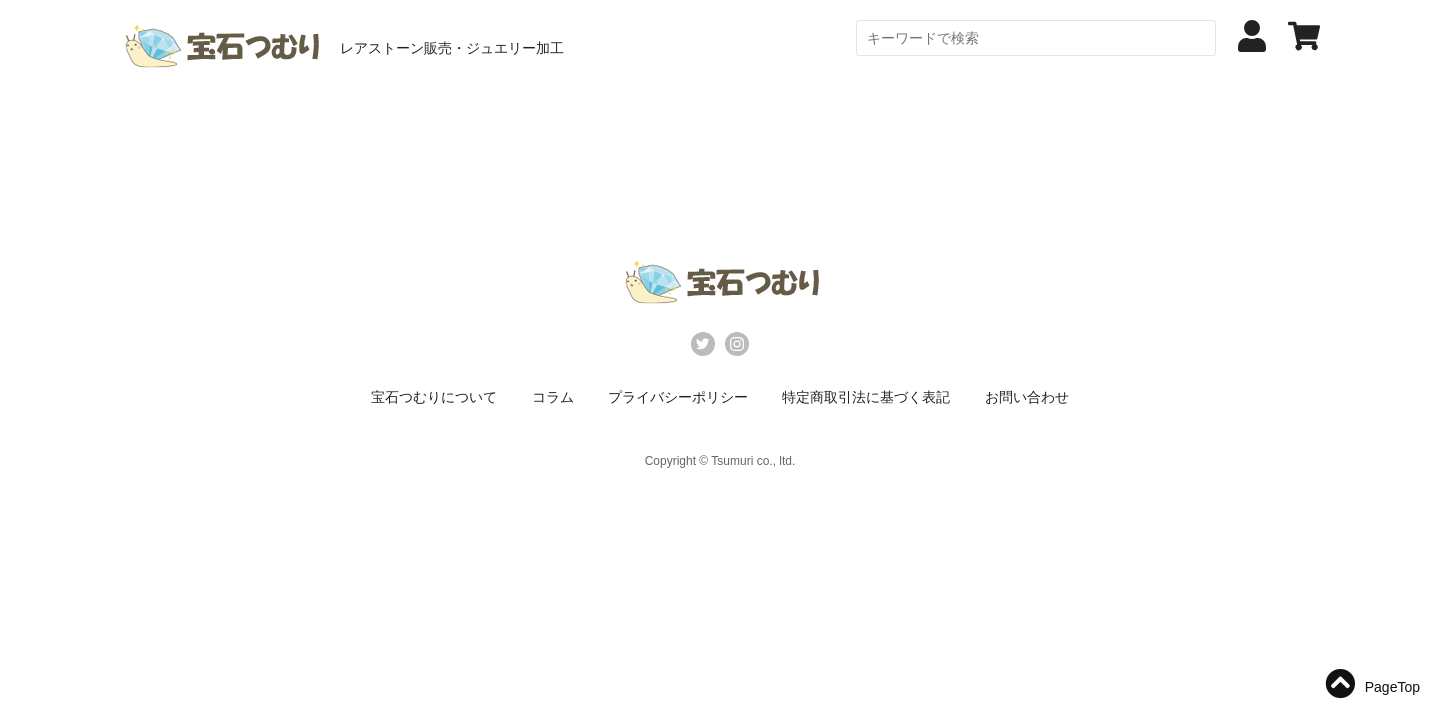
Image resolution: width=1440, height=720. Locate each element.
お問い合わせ (1027, 397)
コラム (553, 397)
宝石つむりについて (434, 397)
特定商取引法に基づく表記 (866, 397)
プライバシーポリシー (678, 397)
